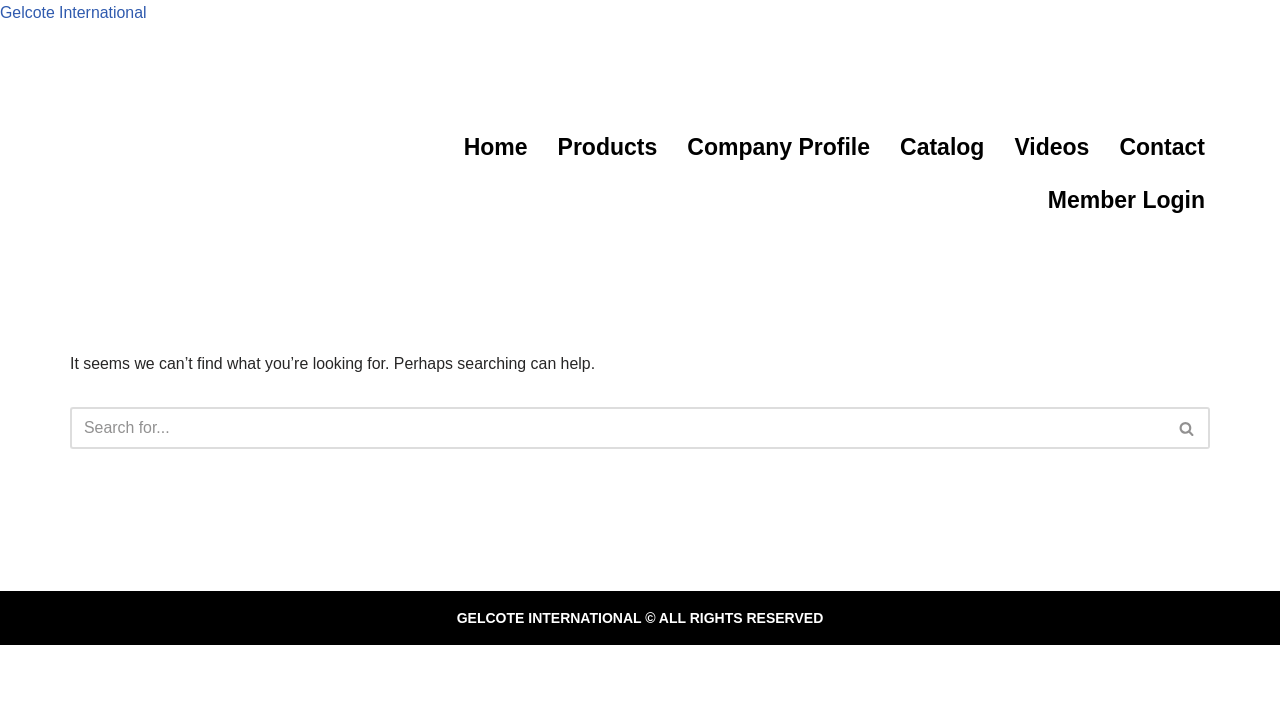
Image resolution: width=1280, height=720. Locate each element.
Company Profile (778, 147)
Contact (1162, 147)
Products (608, 147)
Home (496, 147)
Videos (1051, 147)
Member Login (1126, 200)
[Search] (617, 428)
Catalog (942, 147)
